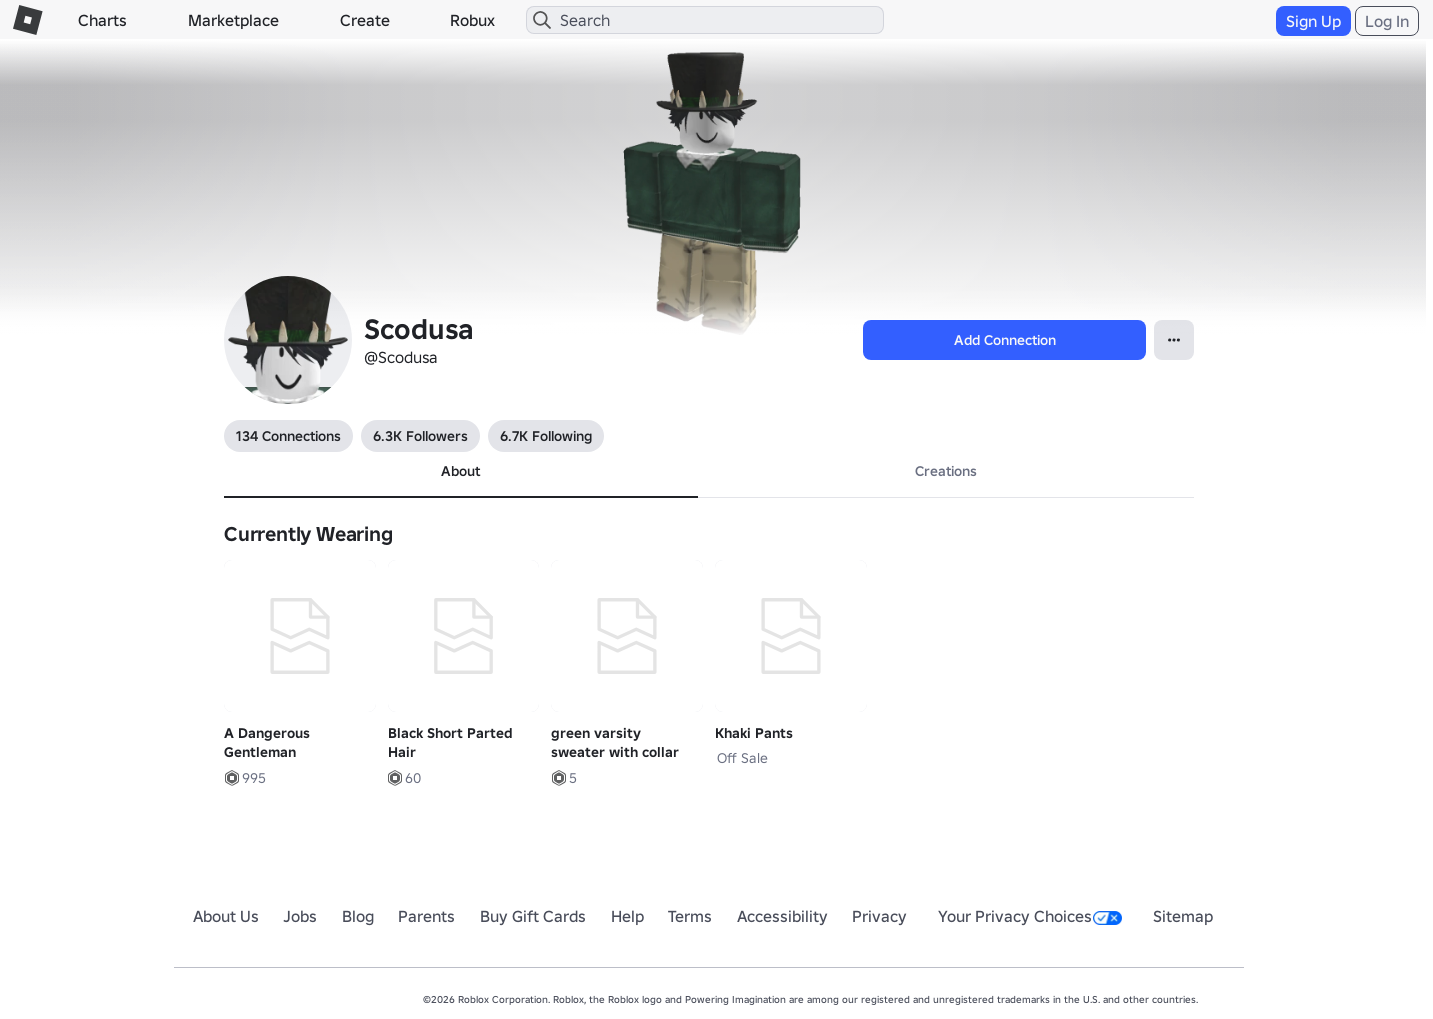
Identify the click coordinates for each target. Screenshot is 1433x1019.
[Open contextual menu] (1174, 340)
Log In (1387, 21)
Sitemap (1183, 916)
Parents (426, 916)
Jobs (300, 916)
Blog (358, 916)
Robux (472, 20)
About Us (226, 916)
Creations (946, 471)
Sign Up (1313, 21)
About (460, 471)
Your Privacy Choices (1030, 916)
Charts (102, 20)
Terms (690, 916)
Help (627, 916)
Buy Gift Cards (533, 916)
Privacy (879, 916)
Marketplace (233, 20)
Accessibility (782, 916)
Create (365, 20)
